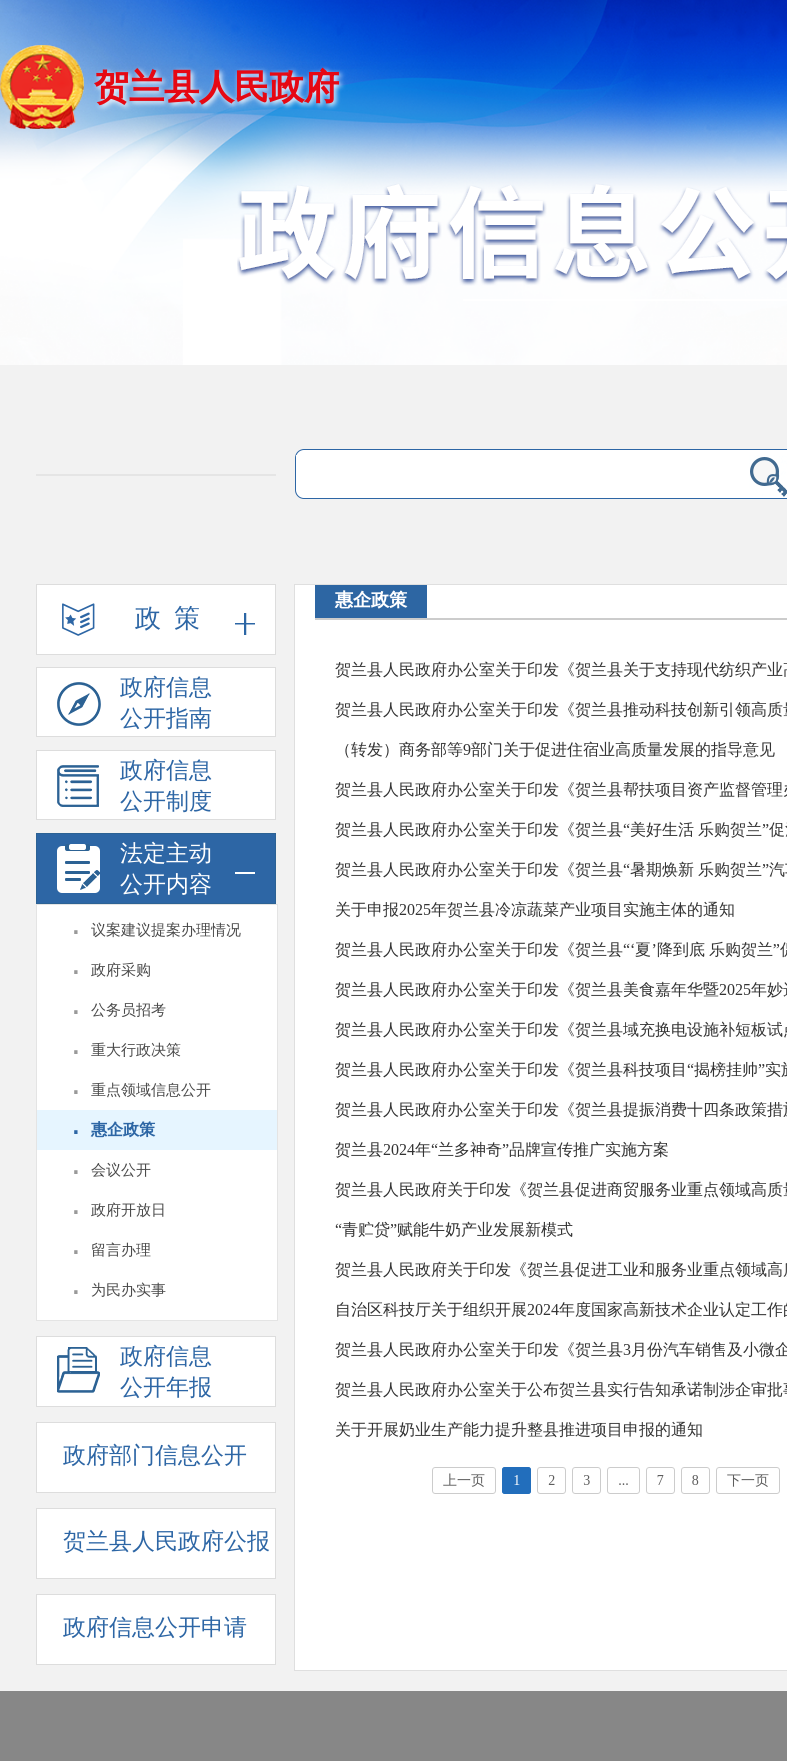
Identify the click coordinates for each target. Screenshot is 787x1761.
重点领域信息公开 (151, 1090)
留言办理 (121, 1250)
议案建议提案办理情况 (166, 930)
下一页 (748, 1480)
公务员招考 (128, 1010)
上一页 (464, 1480)
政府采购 (121, 970)
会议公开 (121, 1170)
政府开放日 (128, 1210)
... (623, 1480)
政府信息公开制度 (134, 789)
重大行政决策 (136, 1050)
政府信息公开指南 (134, 706)
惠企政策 (123, 1129)
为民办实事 (128, 1290)
